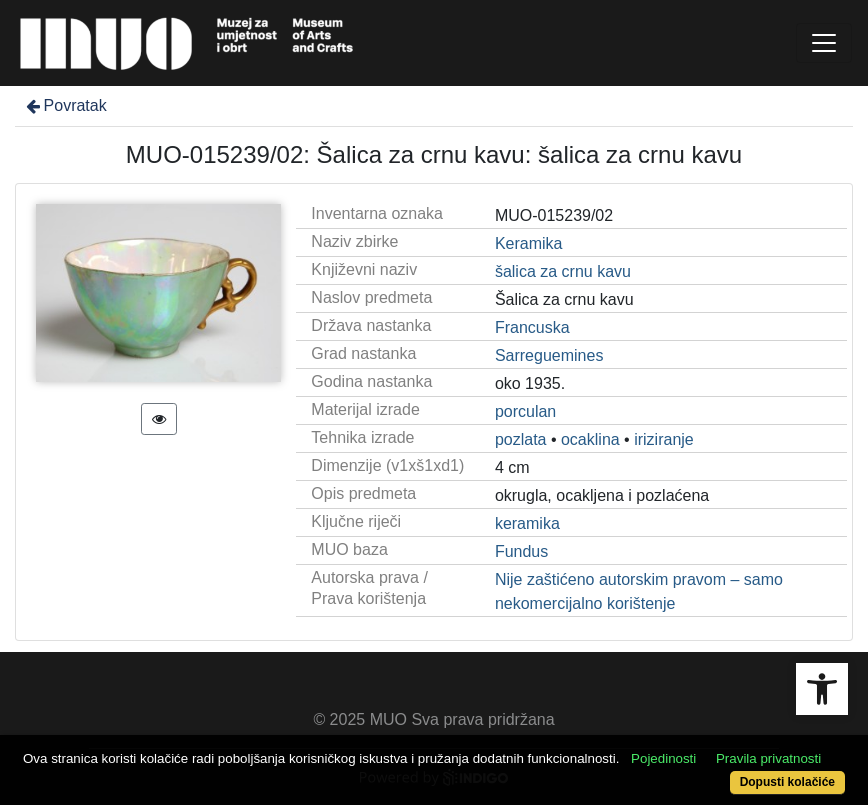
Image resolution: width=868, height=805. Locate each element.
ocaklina (590, 439)
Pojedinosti (663, 758)
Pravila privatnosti (768, 758)
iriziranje (664, 439)
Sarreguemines (549, 355)
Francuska (532, 327)
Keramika (529, 243)
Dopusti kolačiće (787, 782)
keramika (527, 523)
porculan (525, 411)
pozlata (521, 439)
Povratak (65, 105)
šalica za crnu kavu (563, 271)
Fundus (521, 551)
